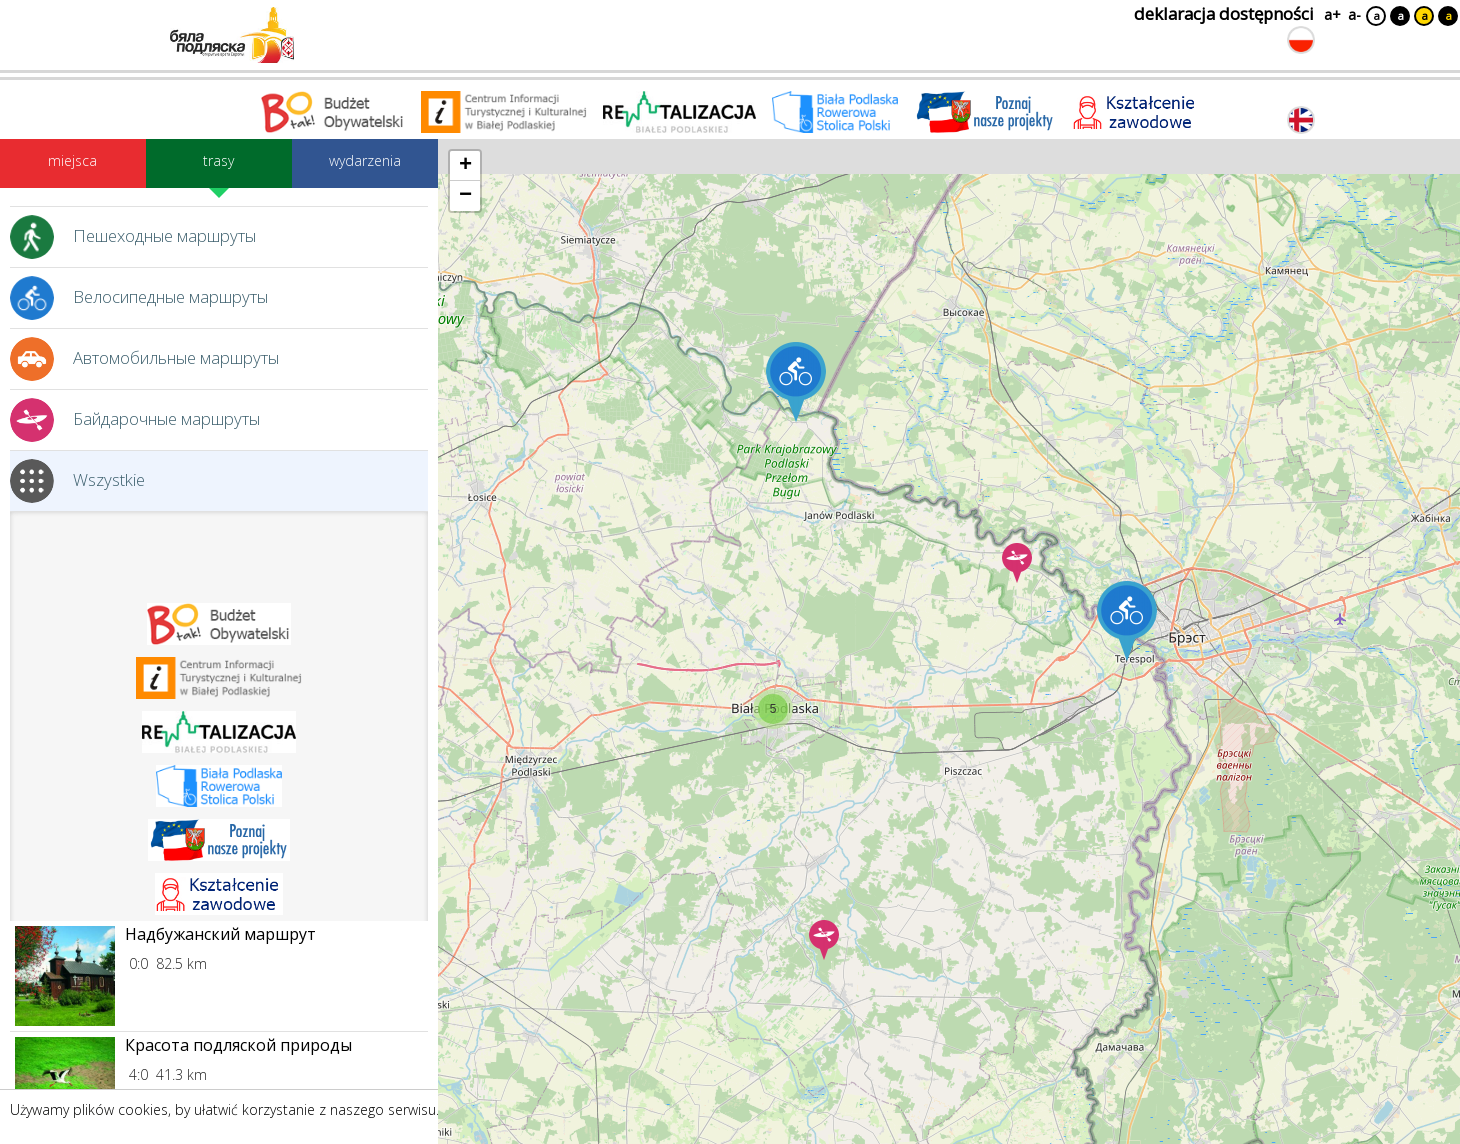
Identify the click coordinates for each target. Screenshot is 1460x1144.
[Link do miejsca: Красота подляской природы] (65, 1087)
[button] (773, 709)
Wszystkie (77, 481)
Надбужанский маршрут (220, 935)
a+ (1331, 14)
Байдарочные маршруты (135, 420)
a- (1354, 14)
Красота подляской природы (238, 1046)
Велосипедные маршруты (139, 298)
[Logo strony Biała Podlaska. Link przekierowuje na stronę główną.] (232, 35)
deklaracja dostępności (1224, 13)
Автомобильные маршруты (144, 359)
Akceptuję (1405, 1116)
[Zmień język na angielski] (1301, 120)
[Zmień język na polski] (1301, 40)
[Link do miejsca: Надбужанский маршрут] (65, 976)
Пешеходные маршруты (133, 237)
